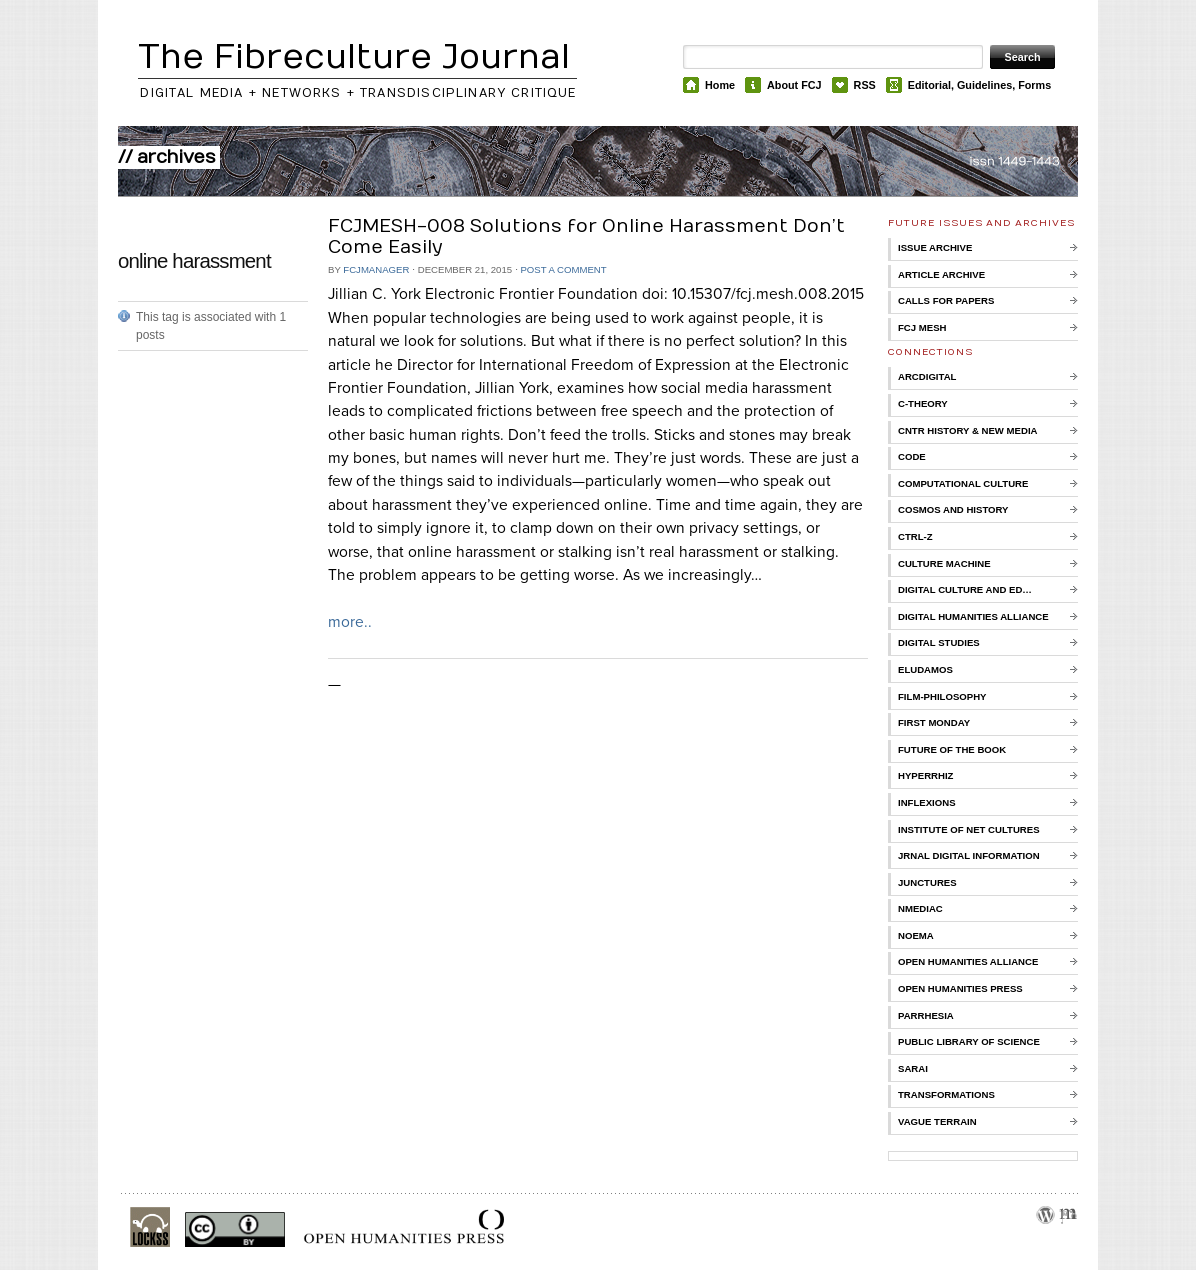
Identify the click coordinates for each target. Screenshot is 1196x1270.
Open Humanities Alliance (968, 961)
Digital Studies (939, 642)
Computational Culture (963, 483)
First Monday (934, 722)
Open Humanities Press (960, 988)
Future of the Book (952, 749)
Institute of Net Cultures (969, 829)
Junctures (927, 882)
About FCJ (794, 85)
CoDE (912, 456)
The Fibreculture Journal (354, 57)
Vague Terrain (937, 1121)
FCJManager (376, 269)
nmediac (920, 908)
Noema (916, 935)
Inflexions (927, 802)
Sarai (913, 1068)
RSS (865, 85)
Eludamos (925, 669)
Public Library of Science (969, 1041)
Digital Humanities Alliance (973, 616)
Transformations (946, 1094)
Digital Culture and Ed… (965, 589)
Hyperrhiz (925, 775)
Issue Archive (935, 247)
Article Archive (941, 274)
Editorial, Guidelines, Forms (979, 85)
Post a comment (563, 269)
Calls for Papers (946, 300)
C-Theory (923, 403)
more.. (350, 622)
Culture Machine (944, 563)
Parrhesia (926, 1015)
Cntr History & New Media (967, 430)
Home (720, 85)
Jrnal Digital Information (969, 855)
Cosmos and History (953, 509)
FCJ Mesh (922, 327)
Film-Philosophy (942, 696)
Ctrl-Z (915, 536)
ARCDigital (927, 376)
